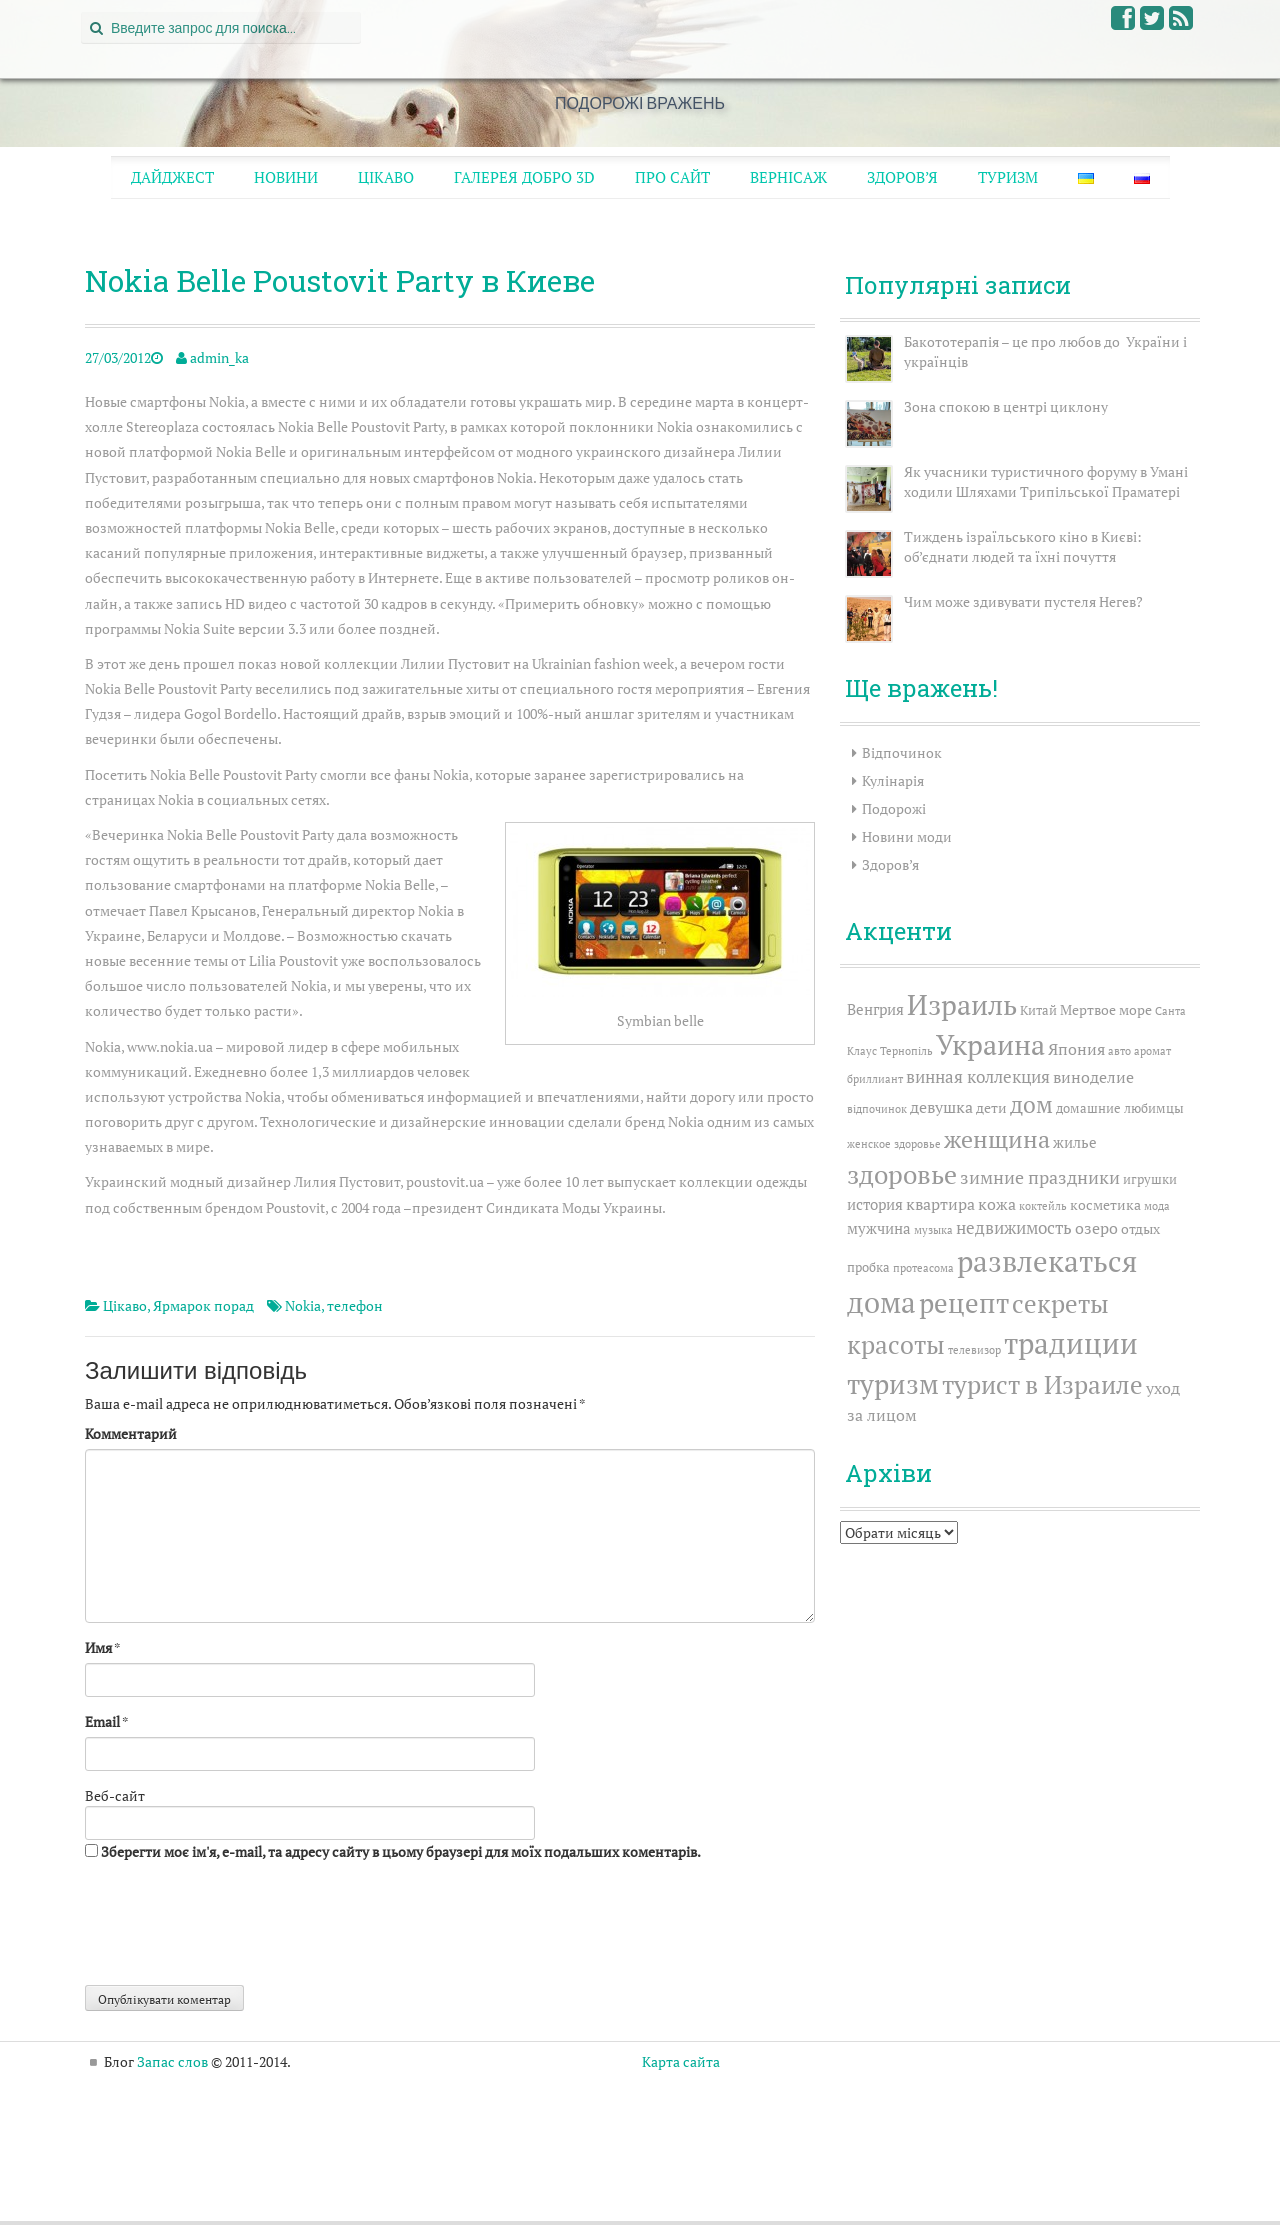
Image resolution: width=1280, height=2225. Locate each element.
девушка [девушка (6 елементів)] (941, 1107)
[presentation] (237, 1926)
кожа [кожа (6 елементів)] (997, 1204)
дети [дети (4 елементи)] (991, 1107)
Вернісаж (788, 177)
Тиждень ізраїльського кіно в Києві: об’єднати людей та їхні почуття (1023, 546)
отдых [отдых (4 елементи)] (1140, 1228)
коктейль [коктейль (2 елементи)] (1043, 1206)
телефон (355, 1305)
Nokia (303, 1305)
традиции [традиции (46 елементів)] (1071, 1343)
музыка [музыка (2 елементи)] (933, 1230)
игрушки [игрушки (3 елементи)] (1150, 1179)
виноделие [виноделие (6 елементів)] (1093, 1077)
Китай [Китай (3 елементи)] (1038, 1010)
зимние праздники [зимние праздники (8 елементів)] (1040, 1177)
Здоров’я (902, 177)
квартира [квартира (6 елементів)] (940, 1204)
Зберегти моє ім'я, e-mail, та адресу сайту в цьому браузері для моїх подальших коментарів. (401, 1851)
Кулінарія (893, 780)
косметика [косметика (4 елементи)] (1105, 1204)
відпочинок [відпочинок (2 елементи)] (877, 1109)
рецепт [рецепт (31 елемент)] (964, 1303)
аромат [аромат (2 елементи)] (1152, 1051)
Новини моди (907, 836)
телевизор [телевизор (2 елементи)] (974, 1350)
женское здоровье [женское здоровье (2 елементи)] (894, 1144)
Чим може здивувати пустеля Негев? (1023, 601)
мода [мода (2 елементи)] (1157, 1206)
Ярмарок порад (203, 1305)
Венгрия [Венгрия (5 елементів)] (875, 1009)
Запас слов (172, 2061)
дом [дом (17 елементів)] (1031, 1104)
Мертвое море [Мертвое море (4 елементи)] (1106, 1009)
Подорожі (894, 808)
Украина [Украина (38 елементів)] (990, 1044)
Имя (98, 1647)
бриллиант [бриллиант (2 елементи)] (875, 1079)
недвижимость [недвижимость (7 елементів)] (1014, 1227)
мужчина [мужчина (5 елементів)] (879, 1228)
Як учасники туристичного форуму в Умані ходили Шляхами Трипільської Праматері (1046, 481)
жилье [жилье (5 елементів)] (1075, 1142)
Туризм (1008, 177)
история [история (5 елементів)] (875, 1204)
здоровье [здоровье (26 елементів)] (902, 1174)
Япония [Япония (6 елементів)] (1076, 1049)
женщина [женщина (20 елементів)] (997, 1139)
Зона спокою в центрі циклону (1006, 406)
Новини (286, 177)
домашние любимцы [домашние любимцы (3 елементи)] (1120, 1108)
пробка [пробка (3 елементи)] (868, 1267)
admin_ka (219, 357)
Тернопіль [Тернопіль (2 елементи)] (906, 1051)
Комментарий (131, 1433)
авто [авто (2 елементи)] (1119, 1051)
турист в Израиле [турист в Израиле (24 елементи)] (1042, 1384)
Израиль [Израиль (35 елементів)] (962, 1004)
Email (102, 1721)
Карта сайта (681, 2061)
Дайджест (172, 177)
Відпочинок (902, 752)
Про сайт (672, 177)
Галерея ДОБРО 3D (524, 177)
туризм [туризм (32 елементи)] (893, 1384)
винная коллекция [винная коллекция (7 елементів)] (978, 1076)
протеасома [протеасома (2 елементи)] (923, 1268)
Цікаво (386, 177)
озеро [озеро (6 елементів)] (1096, 1228)
